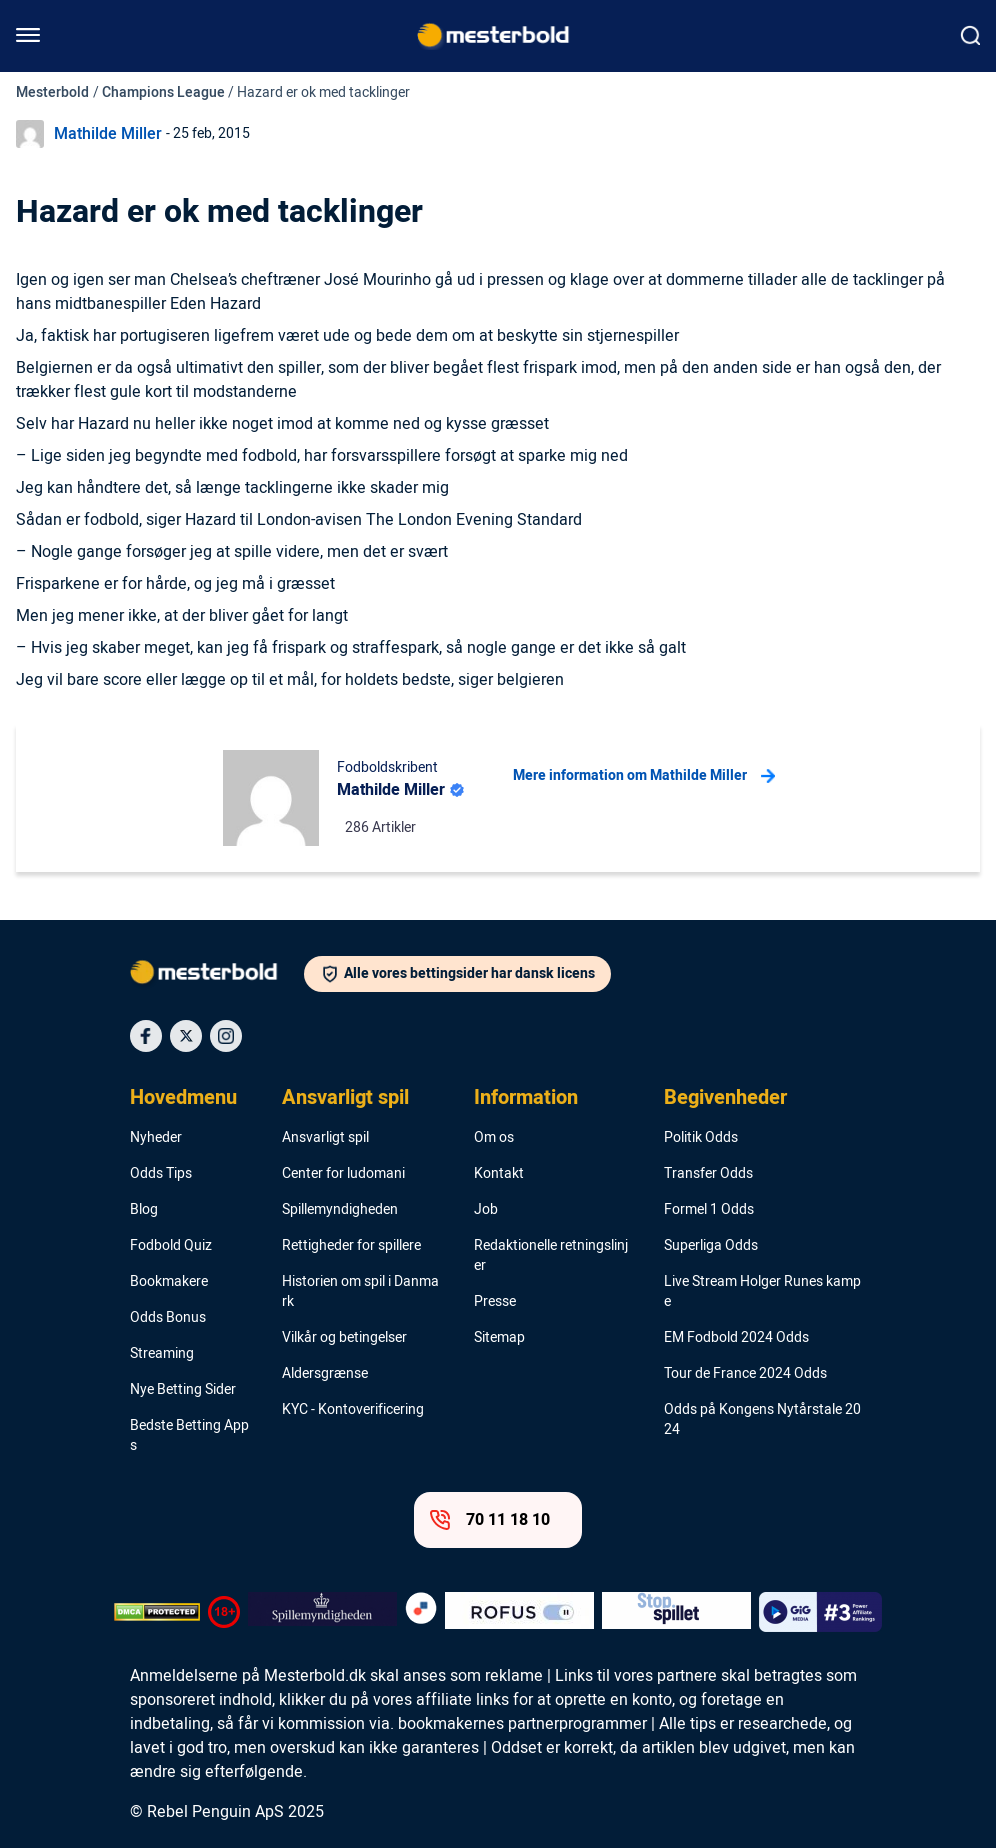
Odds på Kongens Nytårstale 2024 (762, 1420)
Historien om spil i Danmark (360, 1292)
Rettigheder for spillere (351, 1246)
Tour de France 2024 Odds (745, 1374)
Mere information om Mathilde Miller (644, 776)
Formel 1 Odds (709, 1210)
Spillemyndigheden (340, 1210)
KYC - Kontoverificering (353, 1410)
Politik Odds (701, 1138)
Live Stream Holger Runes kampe (762, 1292)
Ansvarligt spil (345, 1098)
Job (486, 1210)
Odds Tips (161, 1174)
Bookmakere (169, 1282)
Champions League (163, 92)
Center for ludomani (343, 1174)
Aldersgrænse (325, 1374)
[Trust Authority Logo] (322, 1612)
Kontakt (499, 1174)
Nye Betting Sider (183, 1390)
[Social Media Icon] (146, 1036)
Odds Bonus (168, 1318)
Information (526, 1098)
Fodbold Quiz (171, 1246)
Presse (495, 1302)
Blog (144, 1210)
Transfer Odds (708, 1174)
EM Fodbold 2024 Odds (736, 1338)
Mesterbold (52, 92)
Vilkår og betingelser (344, 1338)
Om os (494, 1138)
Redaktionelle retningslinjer (551, 1256)
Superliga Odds (711, 1246)
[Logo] (217, 976)
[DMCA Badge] (157, 1612)
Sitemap (499, 1338)
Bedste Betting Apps (189, 1436)
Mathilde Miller (108, 134)
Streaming (162, 1354)
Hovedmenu (183, 1098)
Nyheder (156, 1138)
